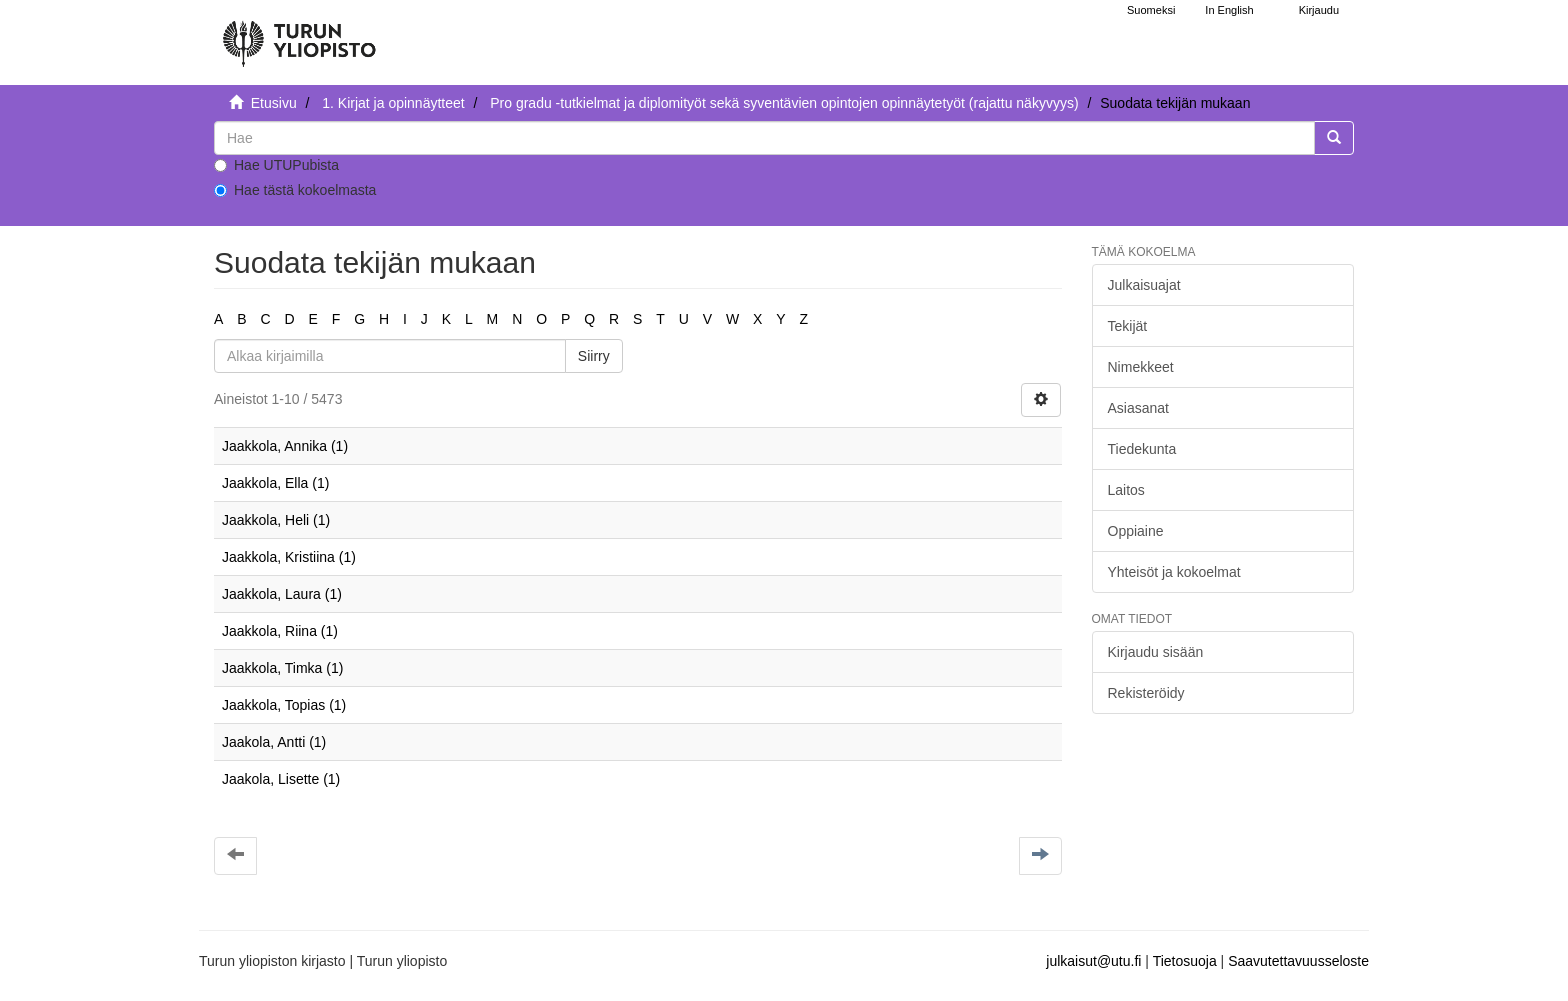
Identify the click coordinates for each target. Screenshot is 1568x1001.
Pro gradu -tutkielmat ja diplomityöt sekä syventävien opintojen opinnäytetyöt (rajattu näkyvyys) (784, 103)
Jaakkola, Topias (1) (284, 705)
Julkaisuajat (1144, 285)
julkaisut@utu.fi (1093, 961)
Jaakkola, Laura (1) (282, 594)
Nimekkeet (1141, 367)
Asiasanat (1138, 408)
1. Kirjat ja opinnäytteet (393, 103)
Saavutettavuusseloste (1298, 961)
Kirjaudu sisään (1156, 652)
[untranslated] (764, 138)
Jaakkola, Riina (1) (280, 631)
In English (1229, 10)
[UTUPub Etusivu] (299, 35)
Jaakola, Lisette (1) (281, 779)
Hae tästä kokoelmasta (295, 190)
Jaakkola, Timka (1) (282, 668)
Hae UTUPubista (276, 165)
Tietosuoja (1185, 961)
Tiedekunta (1142, 449)
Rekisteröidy (1146, 693)
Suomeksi (1151, 10)
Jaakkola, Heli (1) (276, 520)
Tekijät (1128, 326)
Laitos (1126, 490)
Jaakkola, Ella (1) (275, 483)
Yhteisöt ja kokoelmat (1174, 572)
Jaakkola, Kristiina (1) (289, 557)
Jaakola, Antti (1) (274, 742)
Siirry (594, 356)
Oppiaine (1136, 531)
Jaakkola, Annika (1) (285, 446)
